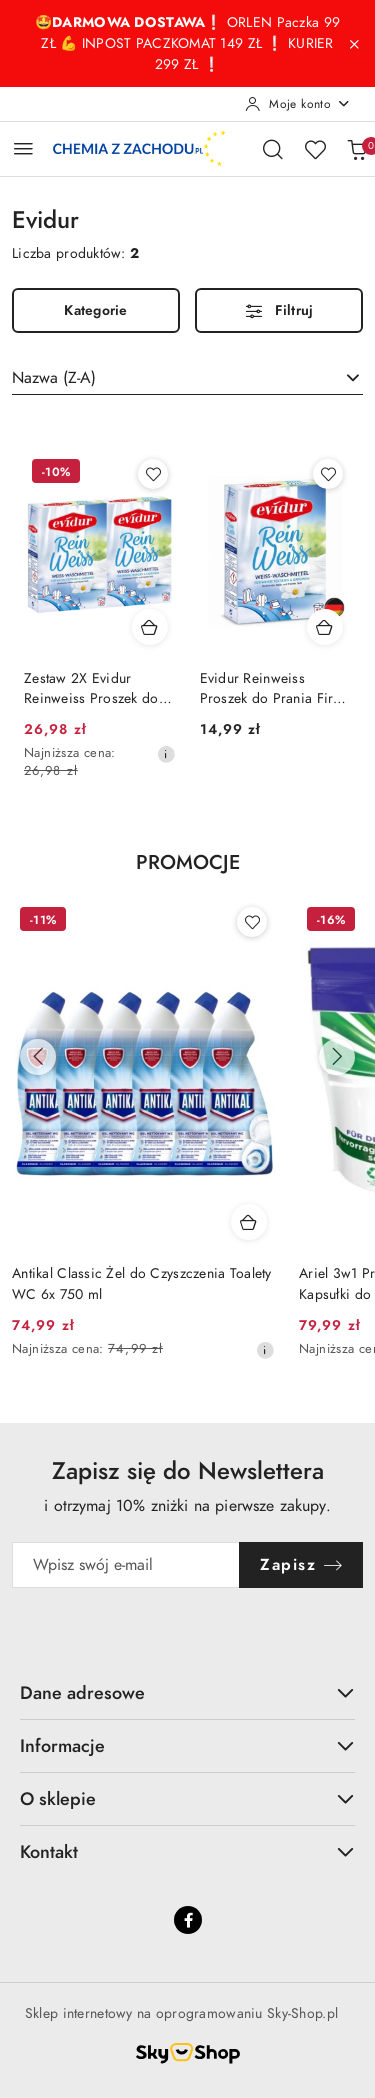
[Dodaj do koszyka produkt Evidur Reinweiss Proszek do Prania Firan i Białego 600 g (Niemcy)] (325, 627)
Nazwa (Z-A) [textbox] (54, 378)
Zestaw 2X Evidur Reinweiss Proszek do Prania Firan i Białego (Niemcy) (91, 689)
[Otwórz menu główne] (23, 148)
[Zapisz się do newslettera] (126, 1565)
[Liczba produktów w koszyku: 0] (357, 149)
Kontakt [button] (187, 1851)
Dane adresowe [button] (187, 1692)
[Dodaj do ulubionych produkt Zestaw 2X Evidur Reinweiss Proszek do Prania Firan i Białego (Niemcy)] (153, 474)
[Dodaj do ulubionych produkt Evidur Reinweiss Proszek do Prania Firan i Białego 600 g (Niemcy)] (328, 474)
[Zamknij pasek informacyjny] (354, 44)
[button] (188, 874)
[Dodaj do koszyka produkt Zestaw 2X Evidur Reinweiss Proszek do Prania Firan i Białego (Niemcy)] (150, 627)
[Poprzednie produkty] (38, 1057)
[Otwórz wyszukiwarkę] (273, 149)
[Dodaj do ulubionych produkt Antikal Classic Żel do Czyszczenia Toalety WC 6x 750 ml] (252, 922)
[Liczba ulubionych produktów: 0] (315, 149)
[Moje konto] (298, 104)
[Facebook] (188, 1920)
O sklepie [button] (187, 1798)
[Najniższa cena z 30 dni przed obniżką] (166, 754)
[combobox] (187, 378)
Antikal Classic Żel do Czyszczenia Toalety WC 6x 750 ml (142, 1283)
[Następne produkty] (337, 1057)
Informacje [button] (187, 1745)
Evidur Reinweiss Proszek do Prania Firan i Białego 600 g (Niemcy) (274, 689)
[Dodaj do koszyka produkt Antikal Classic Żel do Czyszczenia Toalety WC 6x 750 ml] (249, 1222)
